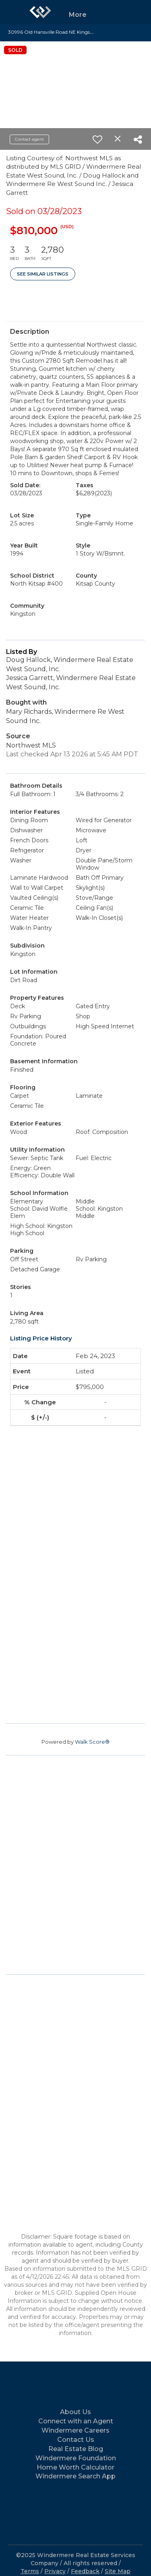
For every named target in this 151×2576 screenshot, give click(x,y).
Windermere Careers (75, 2430)
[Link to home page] (40, 12)
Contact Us (75, 2439)
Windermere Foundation (75, 2458)
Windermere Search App (75, 2476)
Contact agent (29, 139)
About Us (75, 2412)
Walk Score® (92, 1741)
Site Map (117, 2571)
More (78, 14)
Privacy (55, 2571)
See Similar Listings (42, 274)
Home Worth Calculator (75, 2467)
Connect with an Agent (75, 2421)
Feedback (85, 2571)
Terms (30, 2571)
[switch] (97, 139)
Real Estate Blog (75, 2449)
